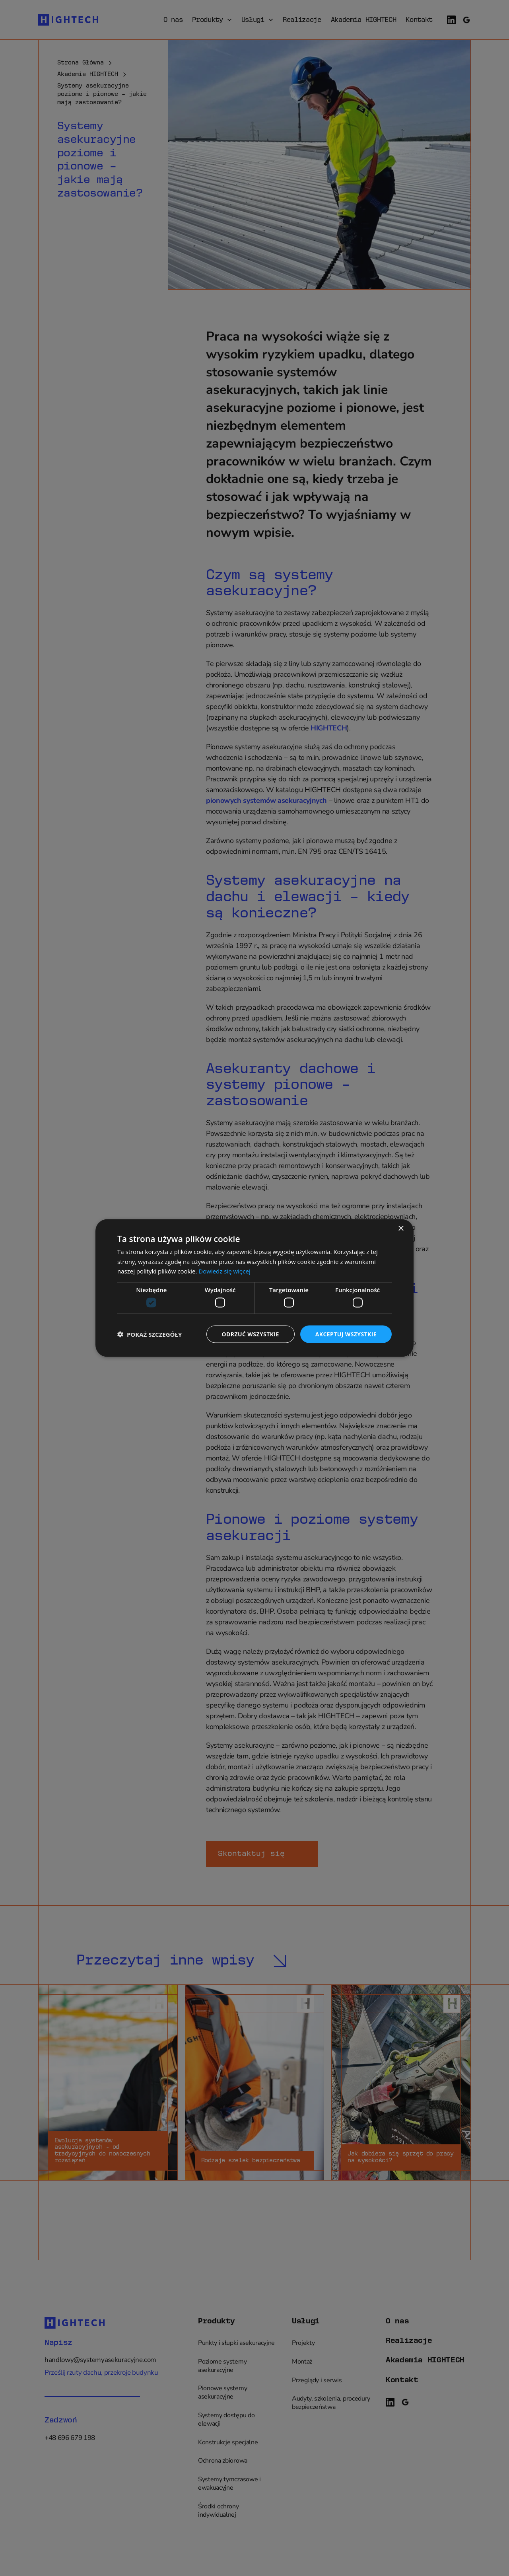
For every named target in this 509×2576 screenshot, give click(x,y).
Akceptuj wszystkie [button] (346, 1334)
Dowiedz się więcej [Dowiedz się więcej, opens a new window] (224, 1271)
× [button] (401, 1228)
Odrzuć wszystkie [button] (250, 1334)
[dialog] (254, 1288)
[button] (149, 1334)
